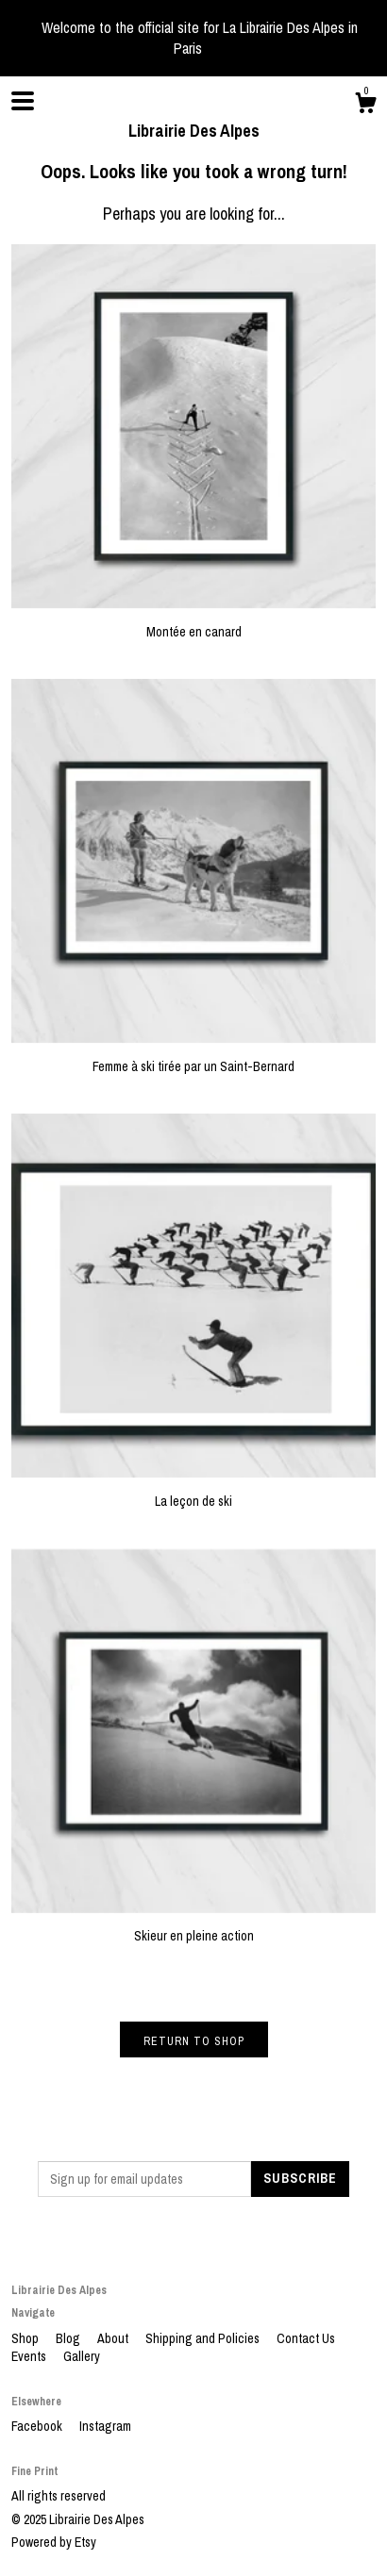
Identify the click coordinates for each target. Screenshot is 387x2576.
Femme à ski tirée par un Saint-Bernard (193, 1057)
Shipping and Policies (203, 2338)
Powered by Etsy (53, 2542)
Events (30, 2356)
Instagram (105, 2426)
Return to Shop (193, 2041)
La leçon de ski (193, 1492)
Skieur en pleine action (193, 1927)
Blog (69, 2338)
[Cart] (365, 105)
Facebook (38, 2426)
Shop (26, 2338)
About (114, 2338)
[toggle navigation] (22, 100)
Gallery (81, 2356)
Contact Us (306, 2338)
